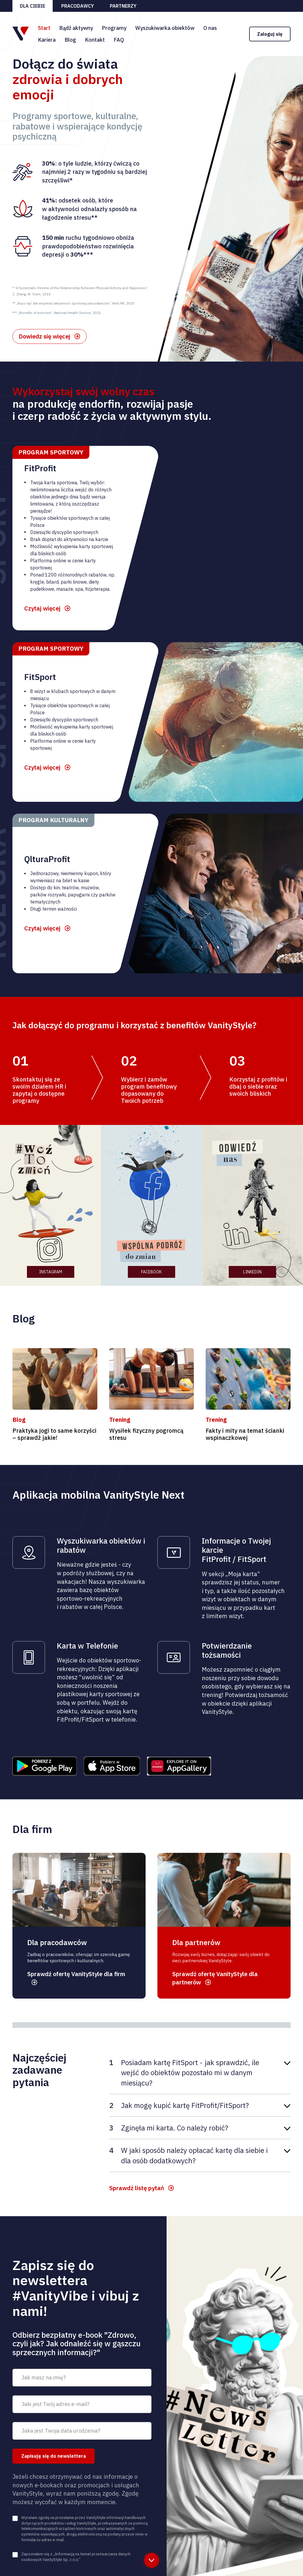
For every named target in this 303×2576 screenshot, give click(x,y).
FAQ (119, 39)
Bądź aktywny (76, 28)
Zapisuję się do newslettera (53, 2456)
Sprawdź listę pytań (136, 2188)
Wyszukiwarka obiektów (164, 28)
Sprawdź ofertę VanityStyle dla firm (76, 1974)
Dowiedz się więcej (44, 336)
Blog (70, 39)
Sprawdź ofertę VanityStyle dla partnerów (215, 1978)
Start (44, 28)
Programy (114, 28)
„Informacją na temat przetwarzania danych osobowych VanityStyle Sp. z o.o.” (75, 2556)
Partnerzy (123, 6)
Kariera (47, 39)
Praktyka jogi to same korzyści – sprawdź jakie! (54, 1434)
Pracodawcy (77, 6)
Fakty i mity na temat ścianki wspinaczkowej (245, 1434)
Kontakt (95, 39)
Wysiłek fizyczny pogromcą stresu (146, 1434)
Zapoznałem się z (75, 2556)
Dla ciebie (32, 6)
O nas (210, 28)
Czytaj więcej (42, 608)
